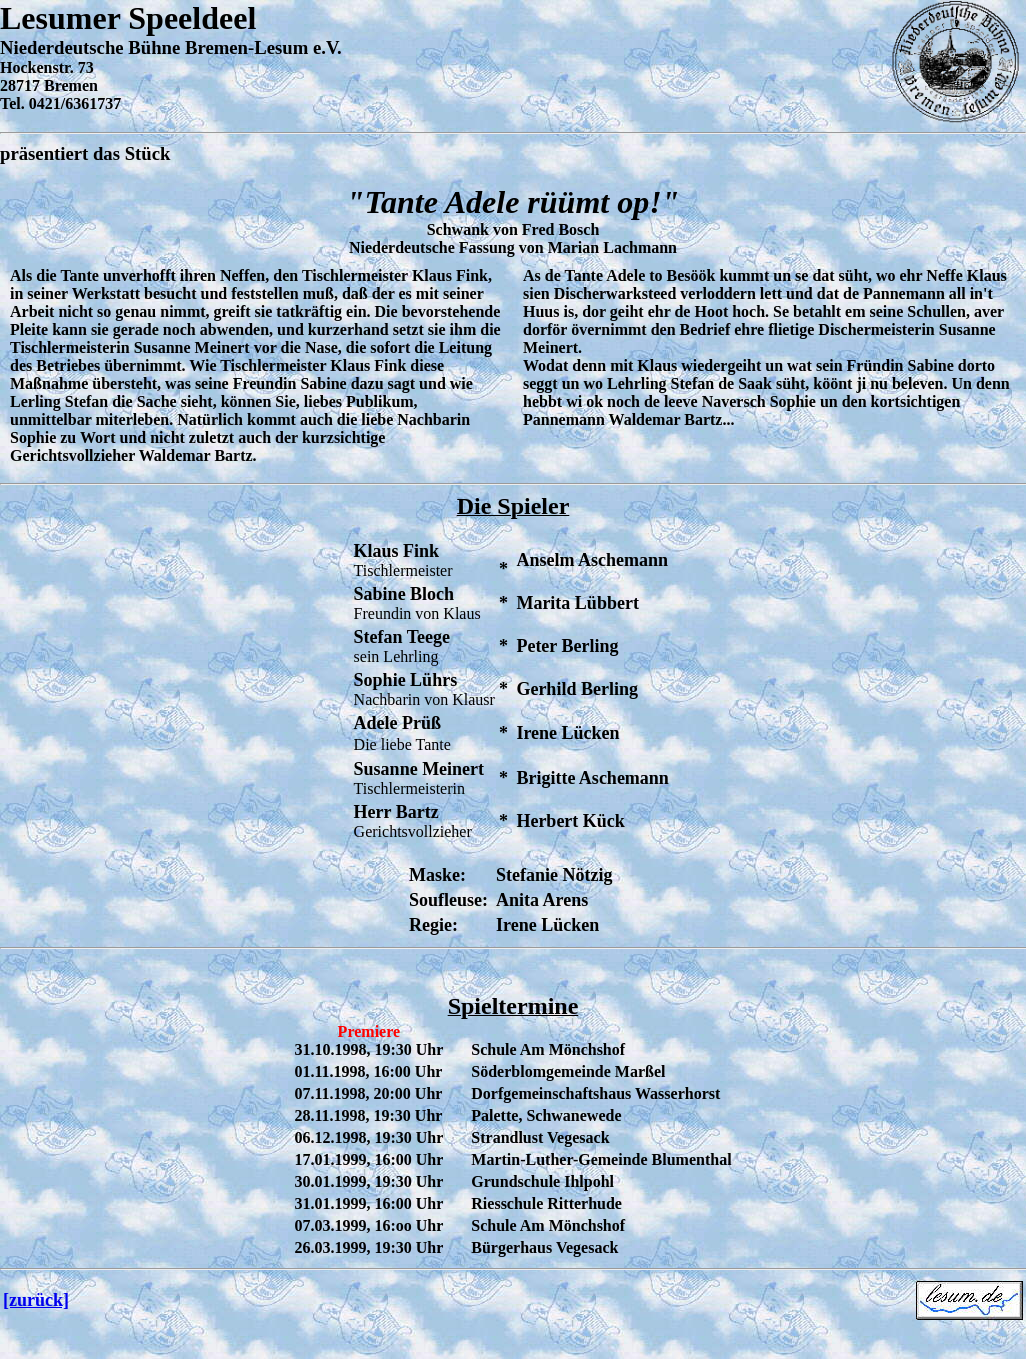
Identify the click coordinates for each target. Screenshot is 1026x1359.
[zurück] (36, 1300)
